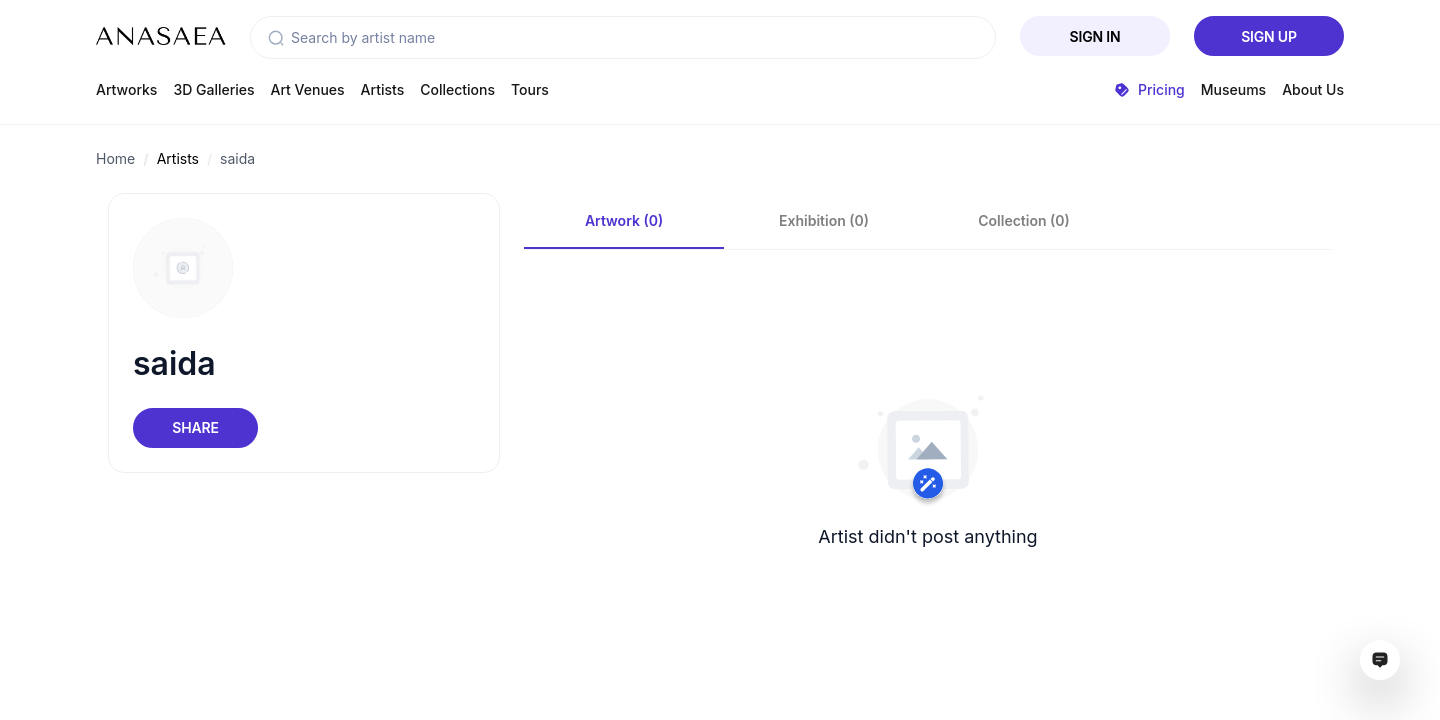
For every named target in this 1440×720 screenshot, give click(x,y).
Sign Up (1269, 36)
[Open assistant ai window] (1380, 660)
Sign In (1095, 36)
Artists (383, 89)
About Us (1313, 89)
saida (237, 158)
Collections (457, 89)
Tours (530, 89)
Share (195, 427)
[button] (276, 38)
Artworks (126, 89)
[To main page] (161, 36)
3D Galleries (213, 89)
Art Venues (308, 89)
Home (115, 158)
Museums (1233, 89)
